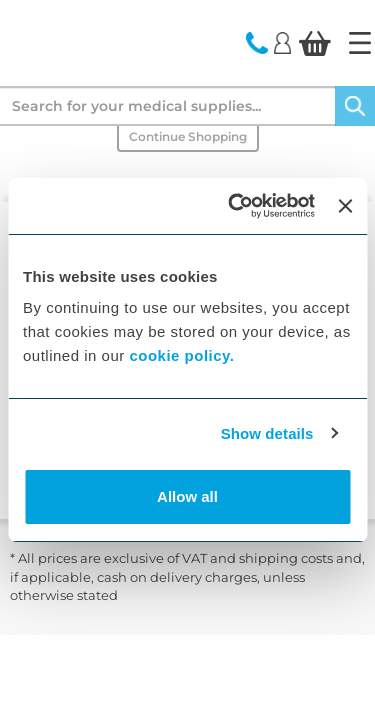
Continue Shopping (188, 136)
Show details (267, 433)
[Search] (355, 106)
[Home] (360, 43)
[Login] (282, 42)
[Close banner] (345, 206)
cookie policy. (181, 355)
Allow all (187, 496)
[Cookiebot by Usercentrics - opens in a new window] (235, 206)
